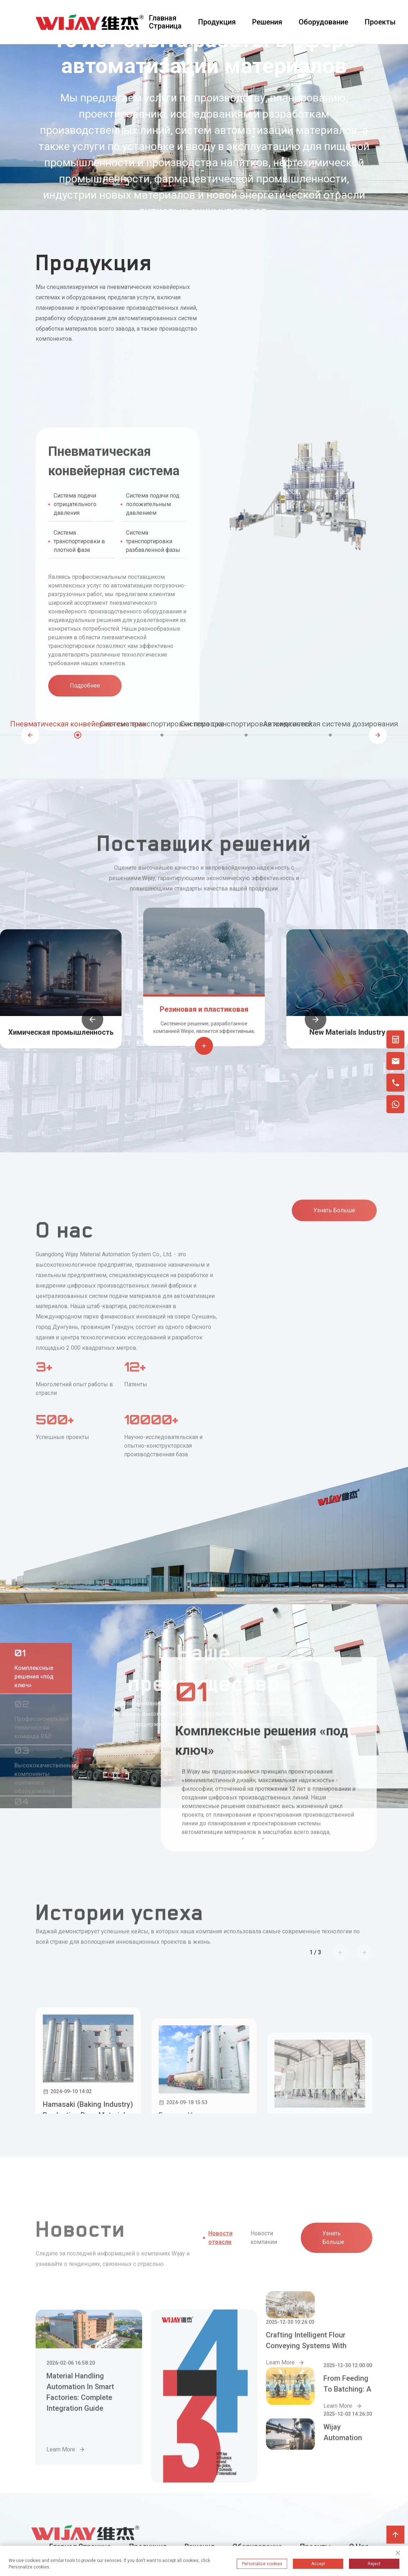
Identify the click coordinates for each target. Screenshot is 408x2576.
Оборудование (323, 22)
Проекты (380, 22)
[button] (30, 735)
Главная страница (165, 22)
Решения (267, 22)
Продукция (217, 22)
